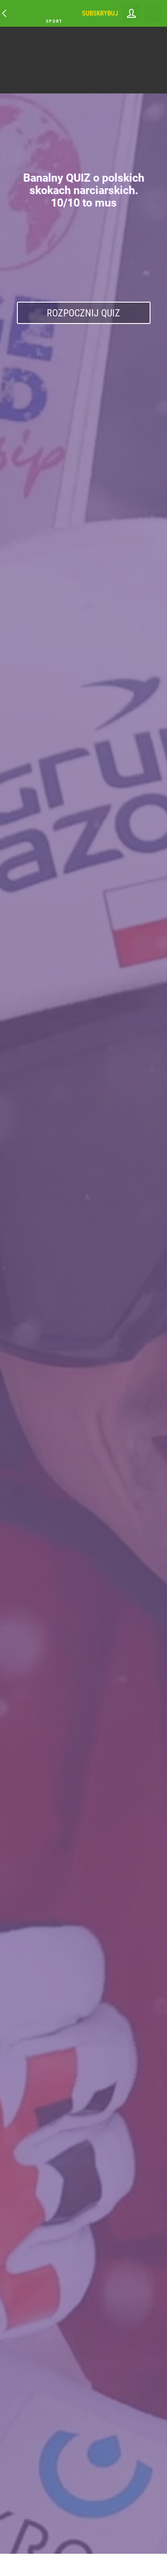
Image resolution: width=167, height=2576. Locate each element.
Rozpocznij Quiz (83, 313)
